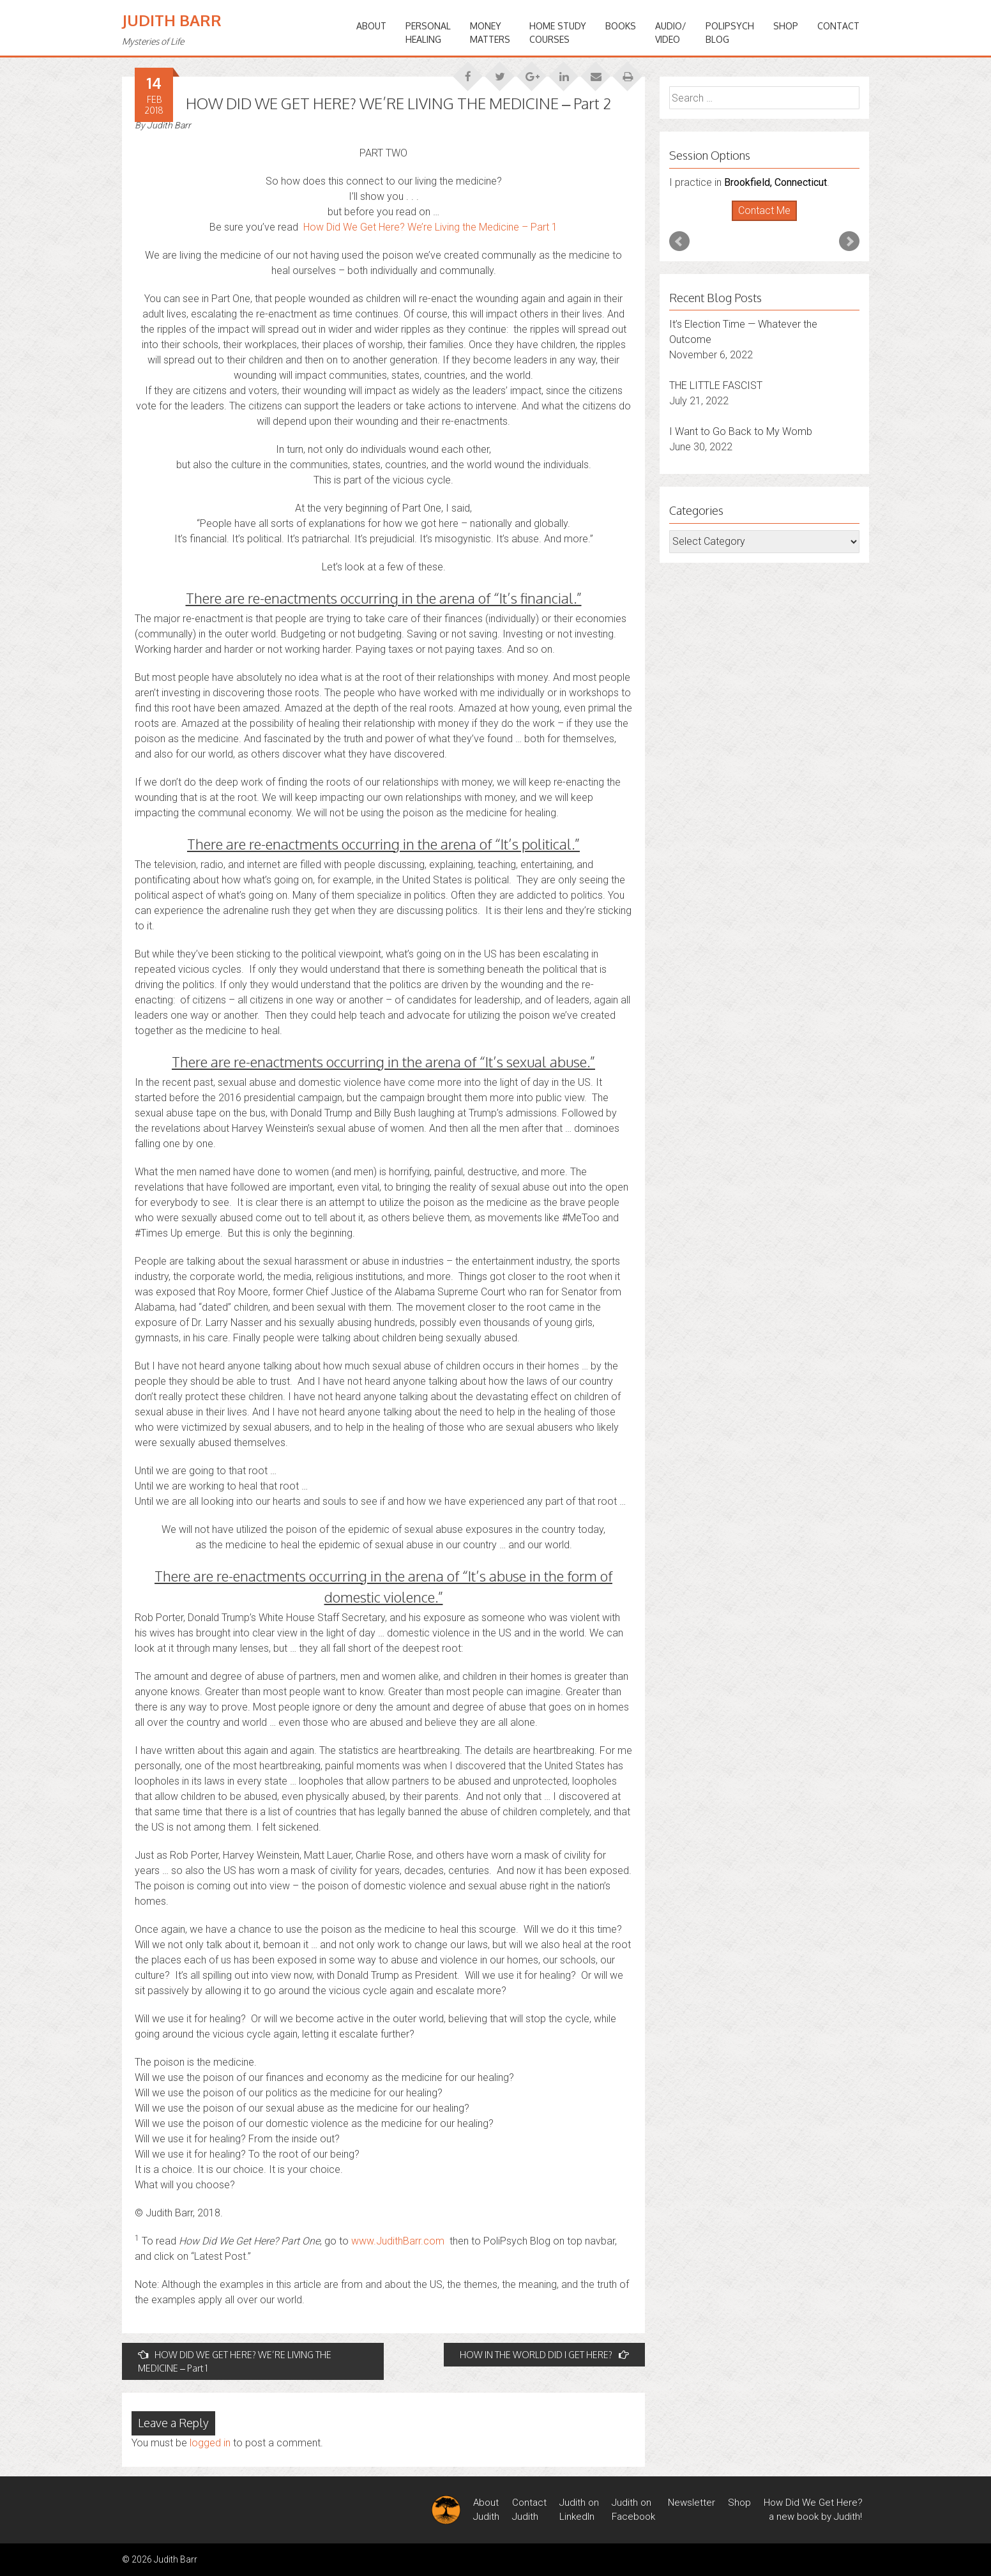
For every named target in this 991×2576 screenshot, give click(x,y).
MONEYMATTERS (490, 32)
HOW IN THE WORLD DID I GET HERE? (544, 2354)
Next (849, 241)
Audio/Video (670, 32)
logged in (210, 2443)
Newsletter (691, 2502)
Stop (770, 221)
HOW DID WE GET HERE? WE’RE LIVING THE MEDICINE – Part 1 (234, 2361)
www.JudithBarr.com (397, 2241)
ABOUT (371, 25)
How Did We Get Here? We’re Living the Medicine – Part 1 (430, 227)
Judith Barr (172, 20)
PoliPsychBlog (730, 32)
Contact (838, 25)
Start (760, 221)
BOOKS (620, 25)
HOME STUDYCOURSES (557, 32)
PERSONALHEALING (428, 32)
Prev (679, 241)
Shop (785, 25)
